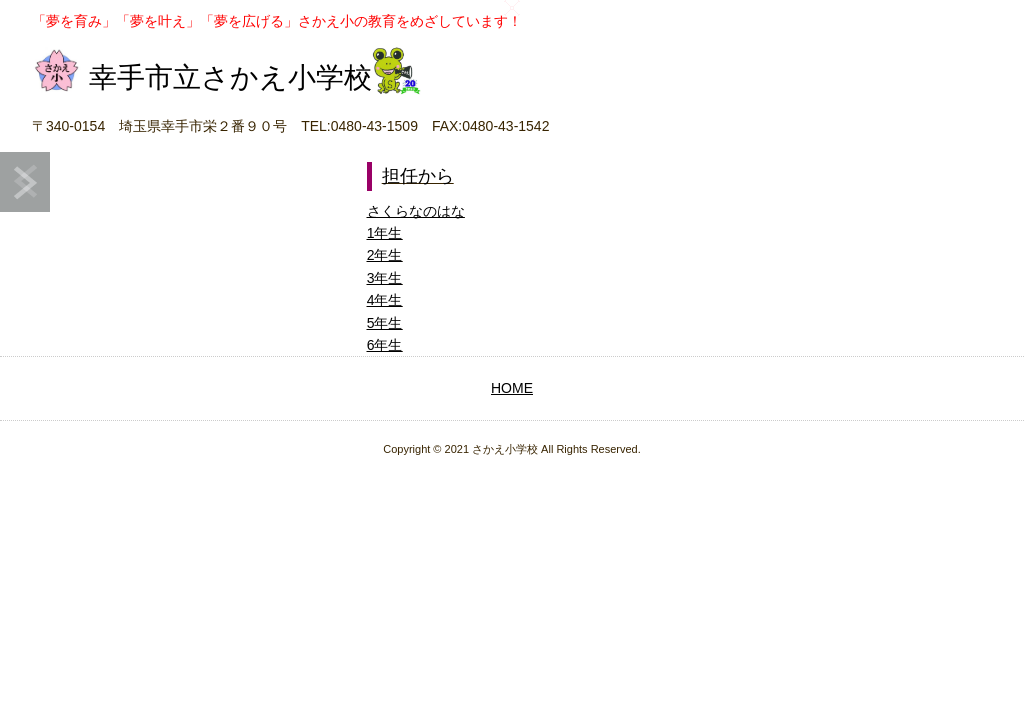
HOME (512, 388)
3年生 (385, 278)
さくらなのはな (416, 211)
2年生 (385, 255)
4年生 (385, 300)
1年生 (385, 233)
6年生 (385, 345)
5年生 (385, 323)
